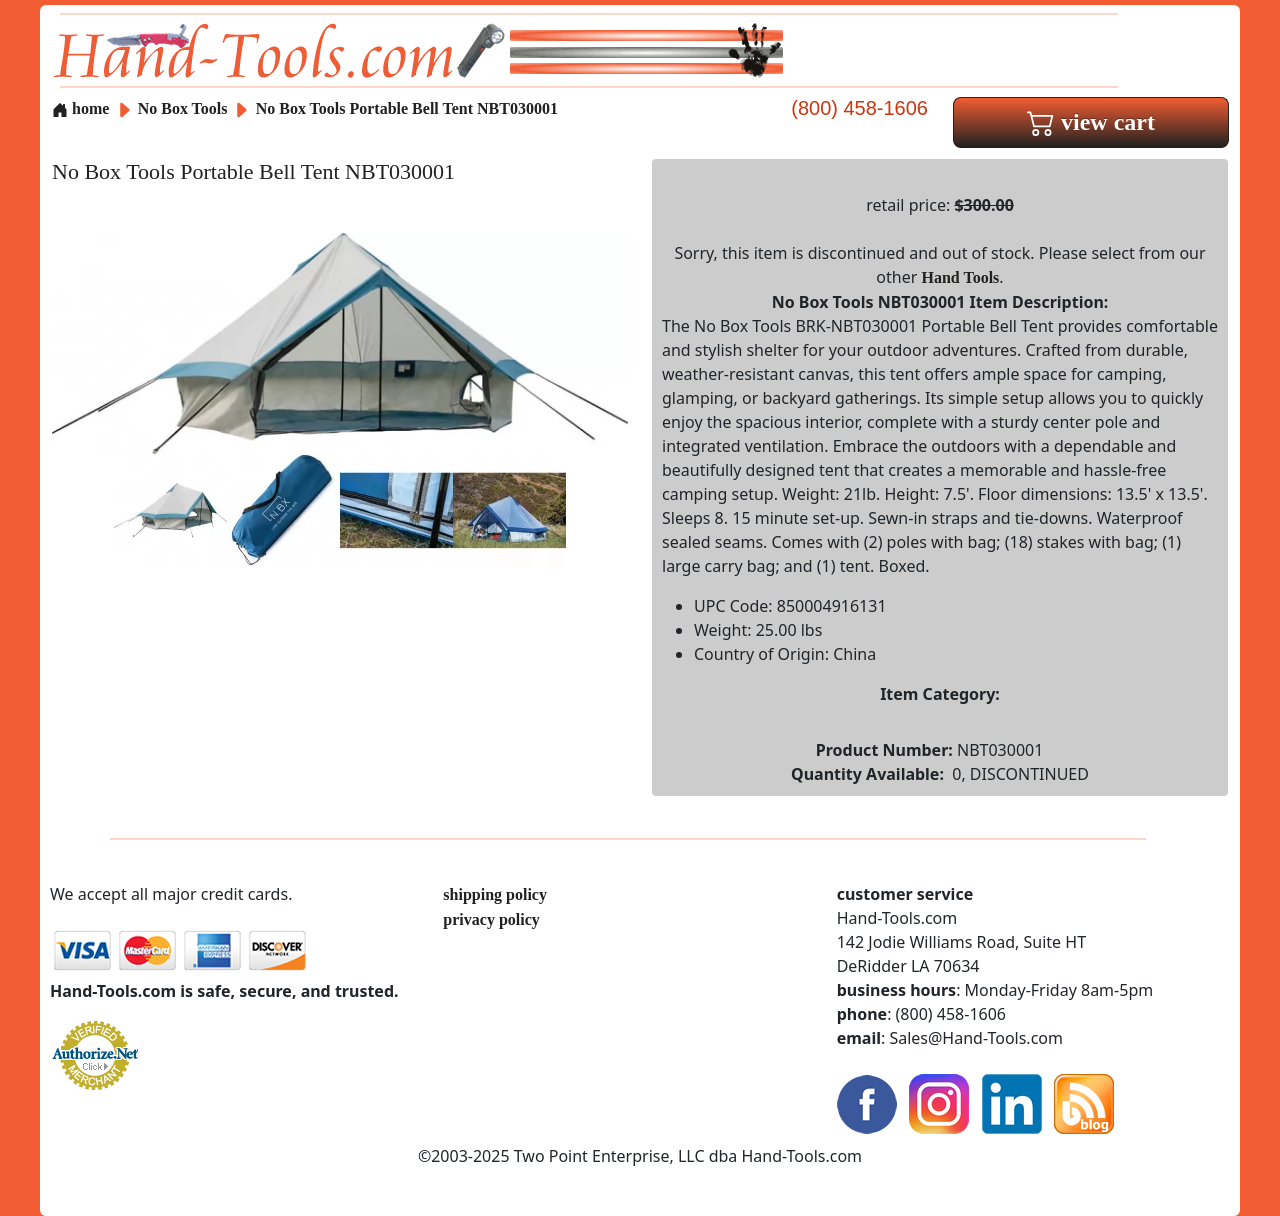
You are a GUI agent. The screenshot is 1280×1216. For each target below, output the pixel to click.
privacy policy (491, 919)
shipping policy (495, 894)
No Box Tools (185, 108)
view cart (1091, 122)
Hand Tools (961, 277)
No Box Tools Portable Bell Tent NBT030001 (407, 108)
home (80, 108)
